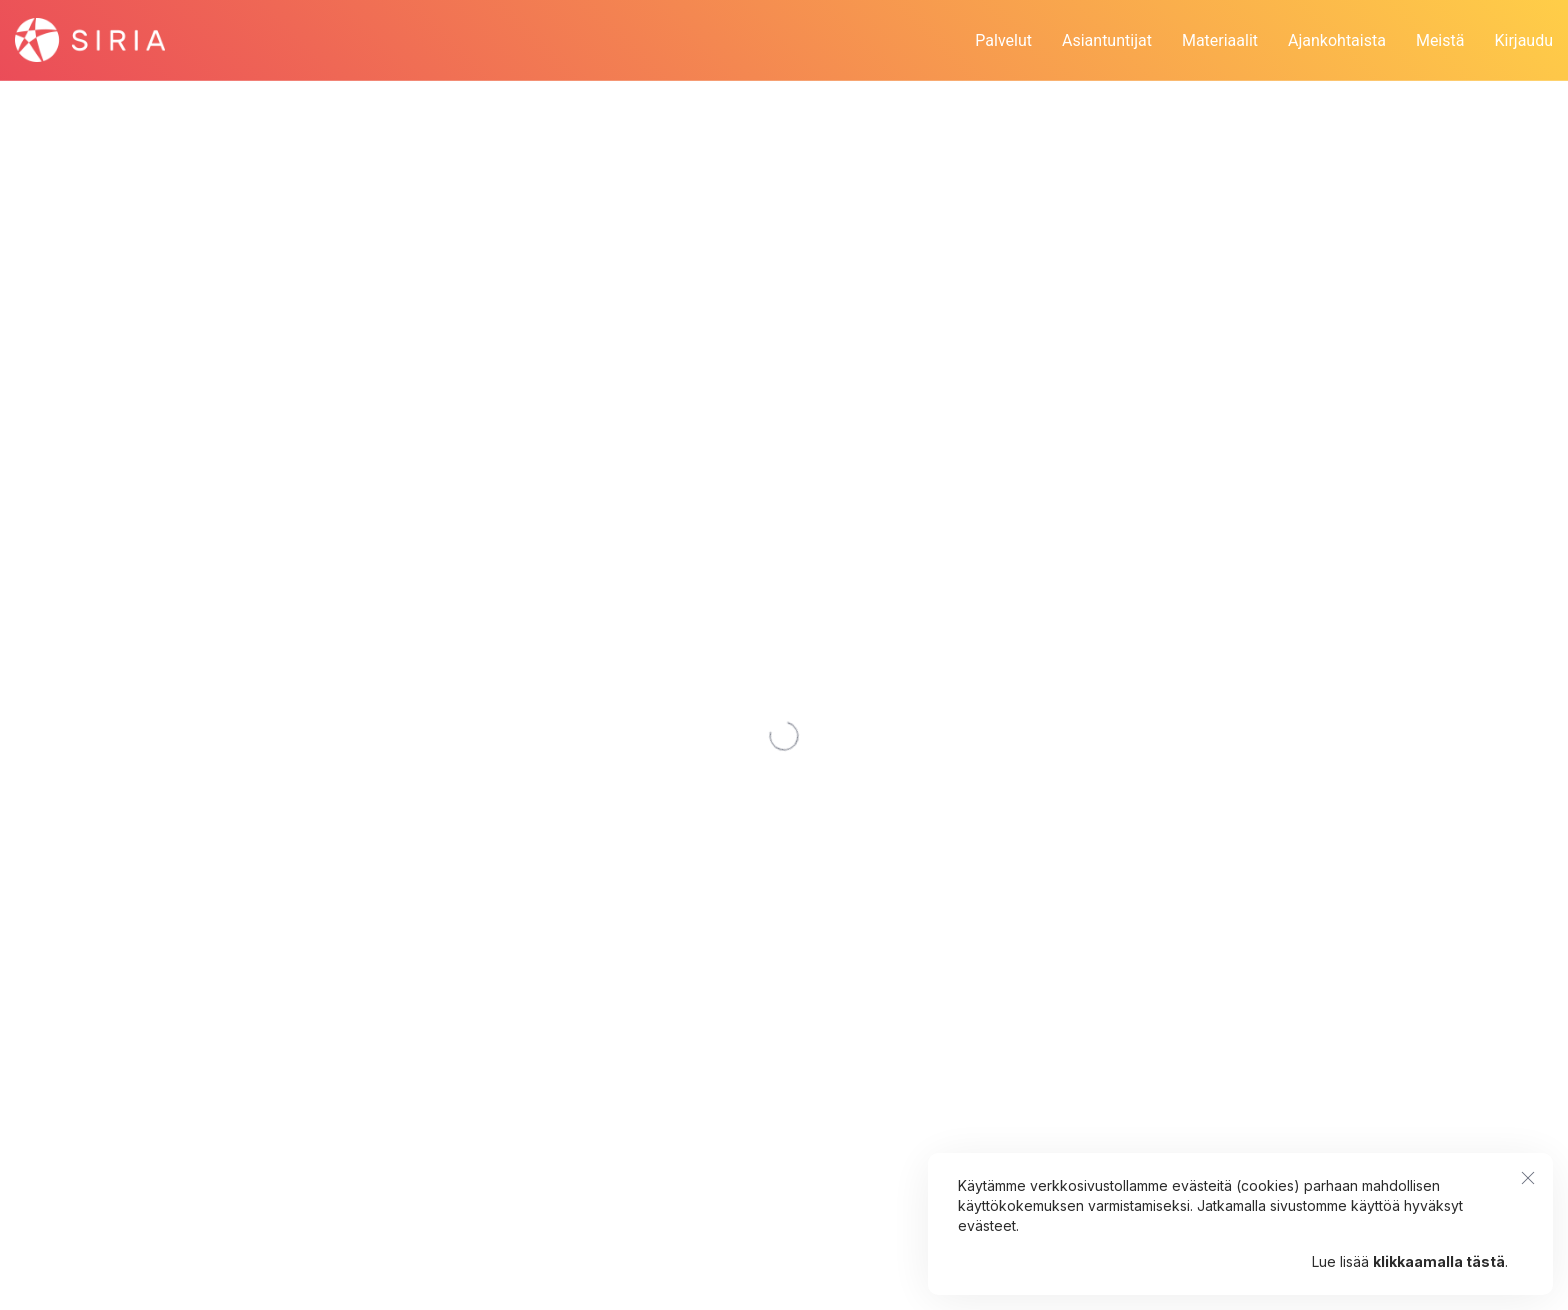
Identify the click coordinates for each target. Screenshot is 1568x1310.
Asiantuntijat (1107, 40)
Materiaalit (1220, 40)
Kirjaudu (1523, 40)
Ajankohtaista (1337, 40)
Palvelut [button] (1003, 40)
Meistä (1440, 40)
